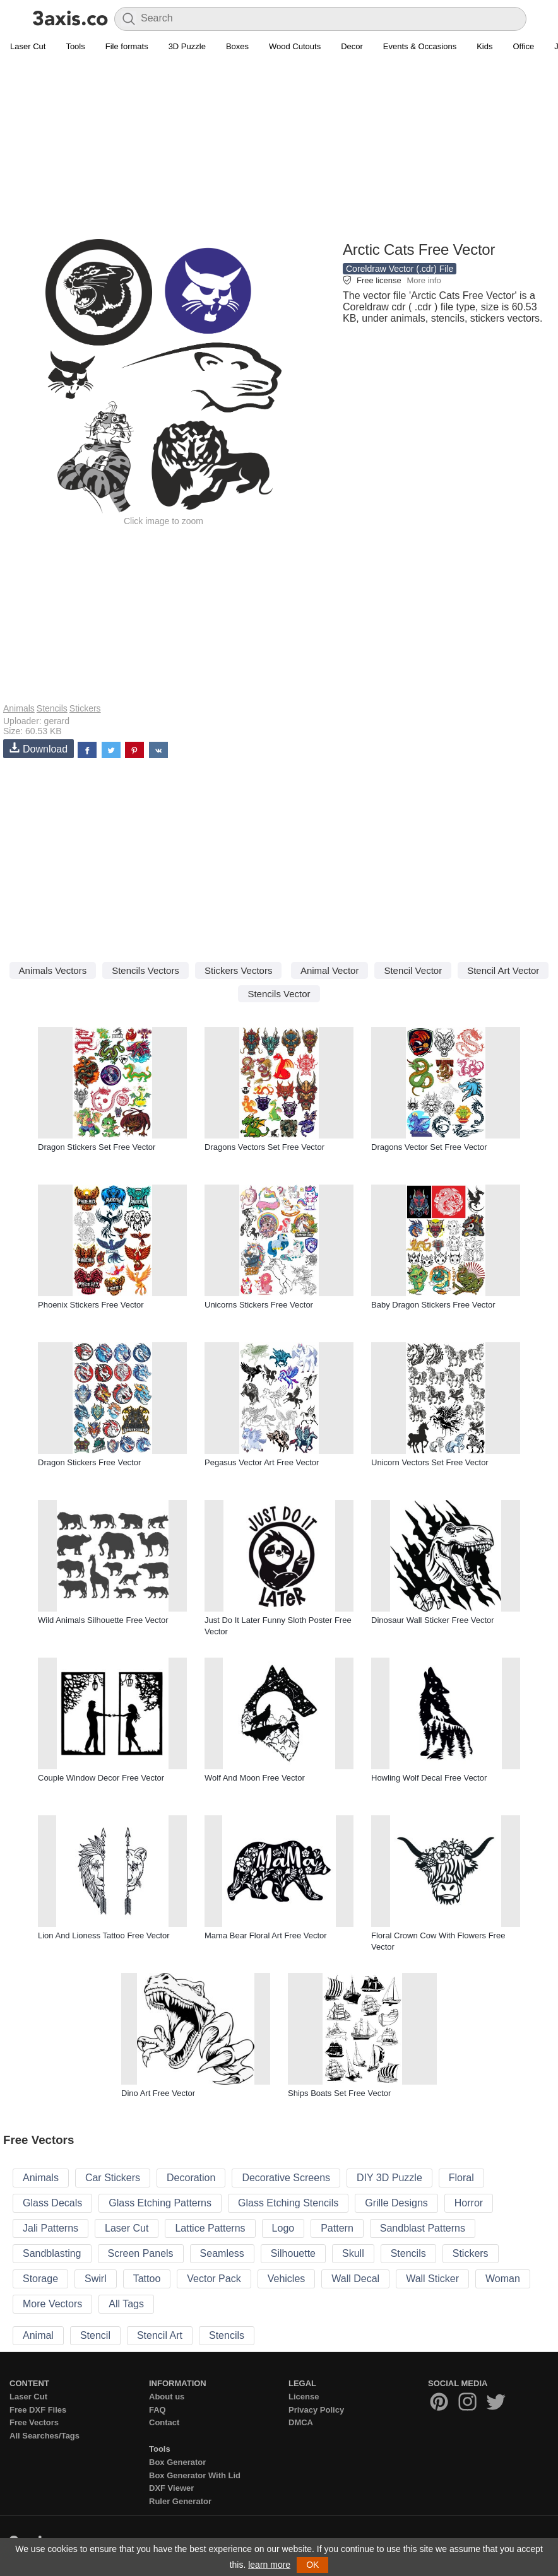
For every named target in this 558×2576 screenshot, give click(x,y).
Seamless (222, 2253)
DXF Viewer (171, 2488)
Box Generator (177, 2462)
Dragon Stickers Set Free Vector (96, 1147)
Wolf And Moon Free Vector (255, 1778)
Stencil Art (159, 2335)
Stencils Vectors (145, 970)
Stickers (85, 708)
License (303, 2396)
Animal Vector (329, 970)
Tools (75, 46)
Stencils (52, 708)
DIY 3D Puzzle (389, 2177)
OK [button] (312, 2565)
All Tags (126, 2303)
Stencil (95, 2335)
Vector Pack (213, 2278)
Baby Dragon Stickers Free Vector (433, 1304)
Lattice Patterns (210, 2228)
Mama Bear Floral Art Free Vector (266, 1935)
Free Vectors (34, 2422)
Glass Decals (52, 2203)
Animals (19, 708)
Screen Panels (141, 2253)
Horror (468, 2203)
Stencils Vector (278, 993)
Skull (353, 2253)
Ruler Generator (180, 2501)
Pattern (337, 2228)
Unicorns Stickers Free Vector (259, 1304)
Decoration (191, 2177)
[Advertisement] (279, 149)
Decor (352, 46)
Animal (38, 2335)
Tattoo (147, 2278)
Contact (164, 2422)
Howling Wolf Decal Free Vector (429, 1778)
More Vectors (52, 2303)
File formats (126, 46)
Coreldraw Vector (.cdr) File (399, 269)
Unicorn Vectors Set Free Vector (430, 1462)
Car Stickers (112, 2177)
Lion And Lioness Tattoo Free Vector (104, 1935)
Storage (40, 2278)
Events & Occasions (419, 46)
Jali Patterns (50, 2228)
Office (523, 46)
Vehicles (287, 2278)
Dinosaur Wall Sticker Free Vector (432, 1620)
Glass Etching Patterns (160, 2203)
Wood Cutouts (295, 46)
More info (424, 280)
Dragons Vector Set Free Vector (429, 1147)
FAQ (157, 2410)
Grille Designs (396, 2203)
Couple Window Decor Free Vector (101, 1778)
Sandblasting (52, 2253)
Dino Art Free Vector (158, 2093)
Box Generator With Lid (194, 2475)
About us (166, 2396)
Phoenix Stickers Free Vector (91, 1304)
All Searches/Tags (44, 2435)
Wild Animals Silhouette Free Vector (103, 1620)
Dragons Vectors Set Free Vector (264, 1147)
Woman (502, 2278)
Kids (484, 46)
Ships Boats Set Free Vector (339, 2093)
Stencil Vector (413, 970)
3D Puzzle (187, 46)
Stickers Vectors (239, 970)
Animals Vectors (53, 970)
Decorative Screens (286, 2177)
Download (38, 748)
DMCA (300, 2422)
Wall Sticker (432, 2278)
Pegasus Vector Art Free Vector (262, 1462)
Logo (283, 2228)
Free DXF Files (37, 2410)
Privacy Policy (316, 2410)
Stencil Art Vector (503, 970)
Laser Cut (27, 46)
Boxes (237, 46)
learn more (269, 2565)
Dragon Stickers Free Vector (89, 1462)
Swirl (96, 2278)
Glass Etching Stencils (288, 2203)
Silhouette (293, 2253)
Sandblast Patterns (422, 2228)
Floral (461, 2177)
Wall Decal (355, 2278)
